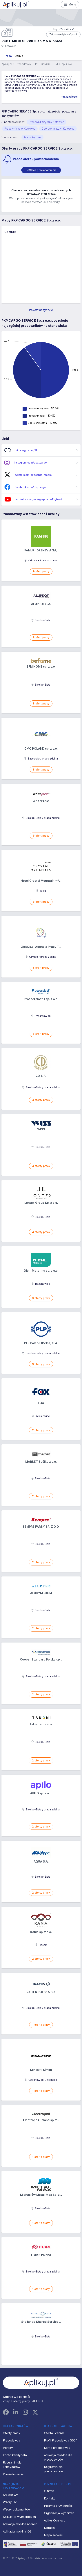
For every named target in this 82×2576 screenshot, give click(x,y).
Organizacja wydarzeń (59, 2513)
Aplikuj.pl (6, 64)
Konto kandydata (15, 2455)
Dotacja (49, 2528)
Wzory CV (10, 2502)
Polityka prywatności (58, 2506)
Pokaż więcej (69, 96)
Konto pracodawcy (57, 2448)
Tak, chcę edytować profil (63, 34)
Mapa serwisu (53, 2535)
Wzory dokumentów (16, 2509)
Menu (70, 4)
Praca (8, 55)
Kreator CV (10, 2495)
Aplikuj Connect (54, 2520)
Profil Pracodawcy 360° (60, 2440)
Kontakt (49, 2498)
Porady (8, 2448)
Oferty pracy (11, 2433)
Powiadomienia (13, 2474)
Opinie (19, 55)
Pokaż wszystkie (41, 310)
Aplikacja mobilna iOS (17, 2531)
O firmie (49, 2491)
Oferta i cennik (54, 2433)
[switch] (41, 170)
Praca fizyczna (32, 137)
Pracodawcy (23, 64)
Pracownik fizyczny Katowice (46, 121)
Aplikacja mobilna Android (20, 2524)
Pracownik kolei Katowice (19, 128)
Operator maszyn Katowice (57, 128)
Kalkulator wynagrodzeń (19, 2517)
